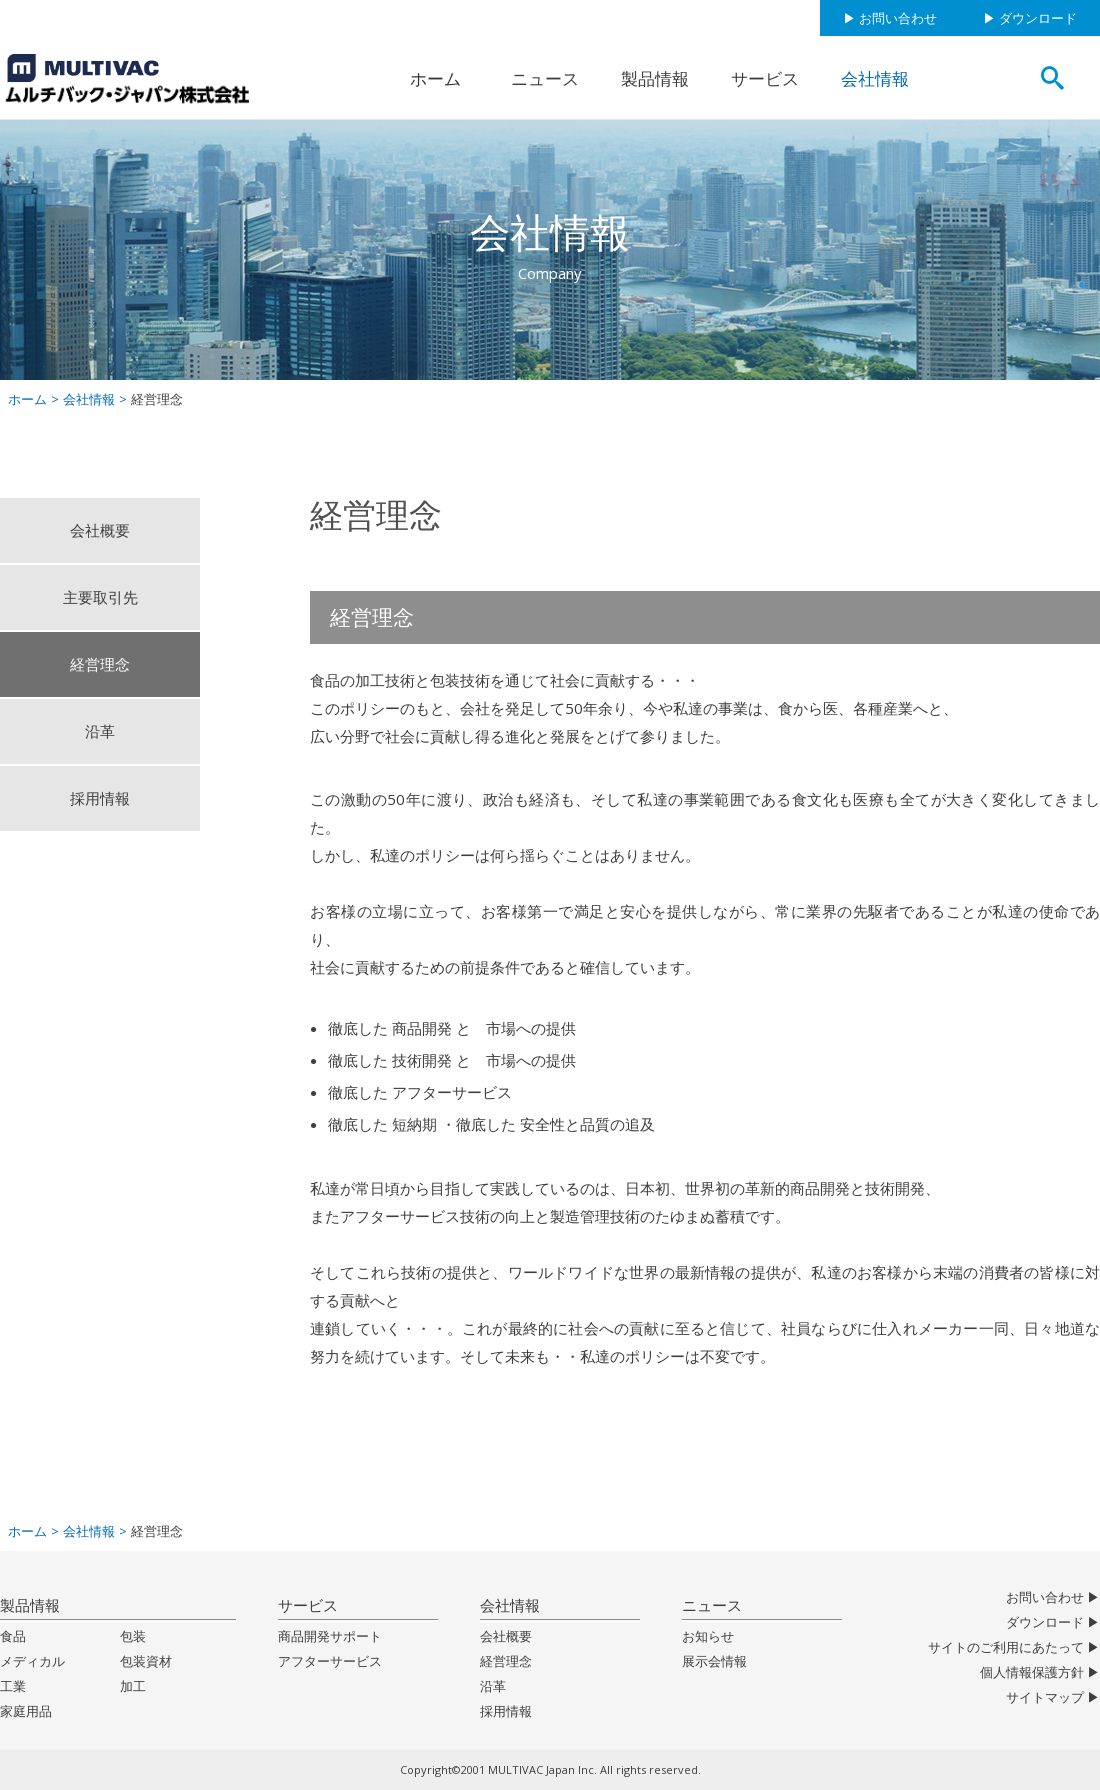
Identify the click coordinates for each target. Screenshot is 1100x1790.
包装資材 (146, 1661)
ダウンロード (1038, 18)
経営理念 (100, 664)
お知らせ (708, 1636)
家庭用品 (26, 1711)
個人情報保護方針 (1032, 1672)
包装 (133, 1636)
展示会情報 (714, 1661)
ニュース (545, 78)
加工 (133, 1686)
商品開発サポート (330, 1636)
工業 (13, 1686)
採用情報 (100, 798)
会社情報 (875, 78)
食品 (13, 1636)
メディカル (32, 1661)
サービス (765, 78)
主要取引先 (100, 597)
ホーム (435, 78)
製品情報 (655, 78)
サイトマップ (1045, 1697)
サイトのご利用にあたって (1006, 1647)
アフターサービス (330, 1661)
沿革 (100, 731)
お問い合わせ (898, 18)
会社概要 (100, 530)
